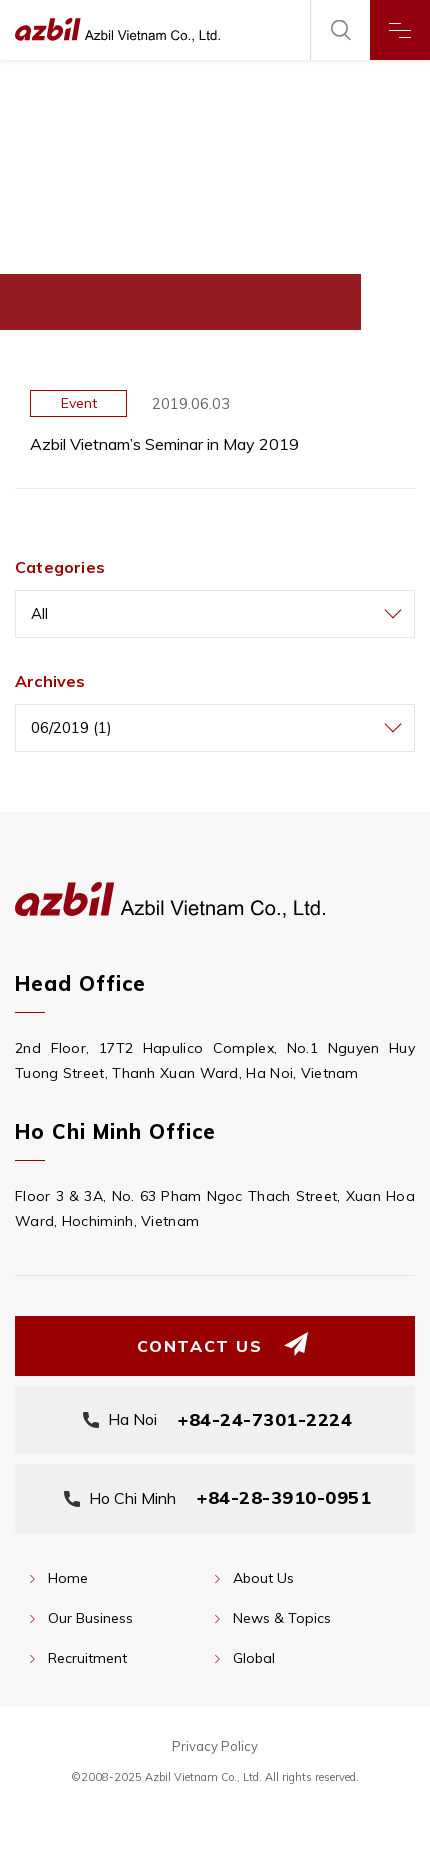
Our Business (90, 1618)
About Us (263, 1578)
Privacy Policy (215, 1746)
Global (254, 1658)
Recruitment (87, 1658)
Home (68, 1578)
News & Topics (282, 1618)
